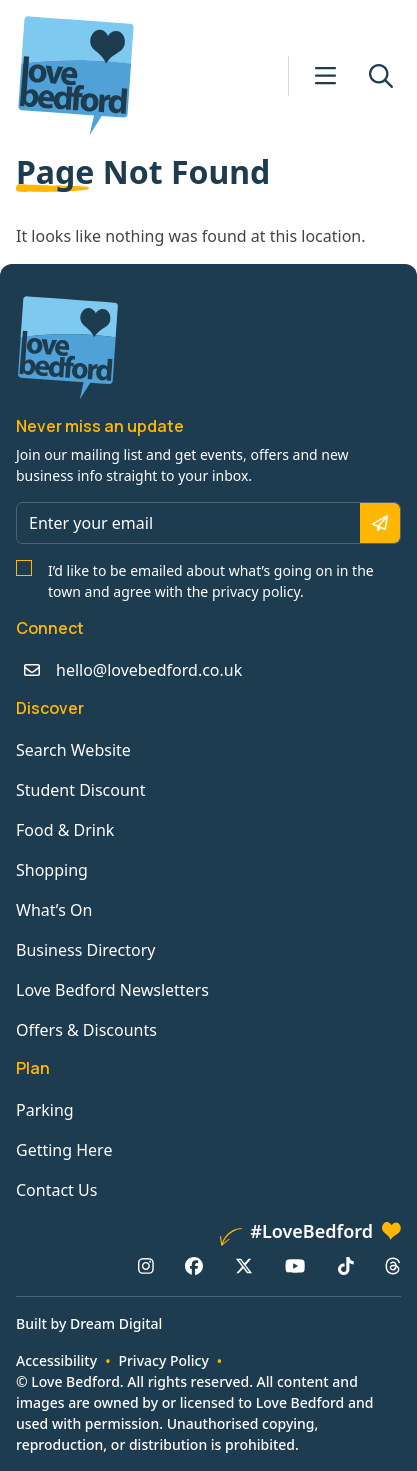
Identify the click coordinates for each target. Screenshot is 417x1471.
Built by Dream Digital (89, 1323)
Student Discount (81, 790)
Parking (45, 1110)
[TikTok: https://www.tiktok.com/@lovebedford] (346, 1266)
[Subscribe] (380, 523)
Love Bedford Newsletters (112, 990)
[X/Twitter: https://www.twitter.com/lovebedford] (244, 1266)
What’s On (54, 910)
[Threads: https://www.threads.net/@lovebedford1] (393, 1266)
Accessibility (56, 1360)
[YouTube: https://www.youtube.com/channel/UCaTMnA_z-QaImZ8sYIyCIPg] (295, 1266)
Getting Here (64, 1150)
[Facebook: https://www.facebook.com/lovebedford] (194, 1266)
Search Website (73, 750)
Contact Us (56, 1190)
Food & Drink (65, 830)
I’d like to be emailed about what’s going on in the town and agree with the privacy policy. (211, 581)
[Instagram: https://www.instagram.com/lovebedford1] (146, 1266)
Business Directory (86, 950)
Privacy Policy (163, 1360)
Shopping (52, 870)
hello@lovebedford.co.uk (149, 670)
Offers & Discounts (86, 1030)
